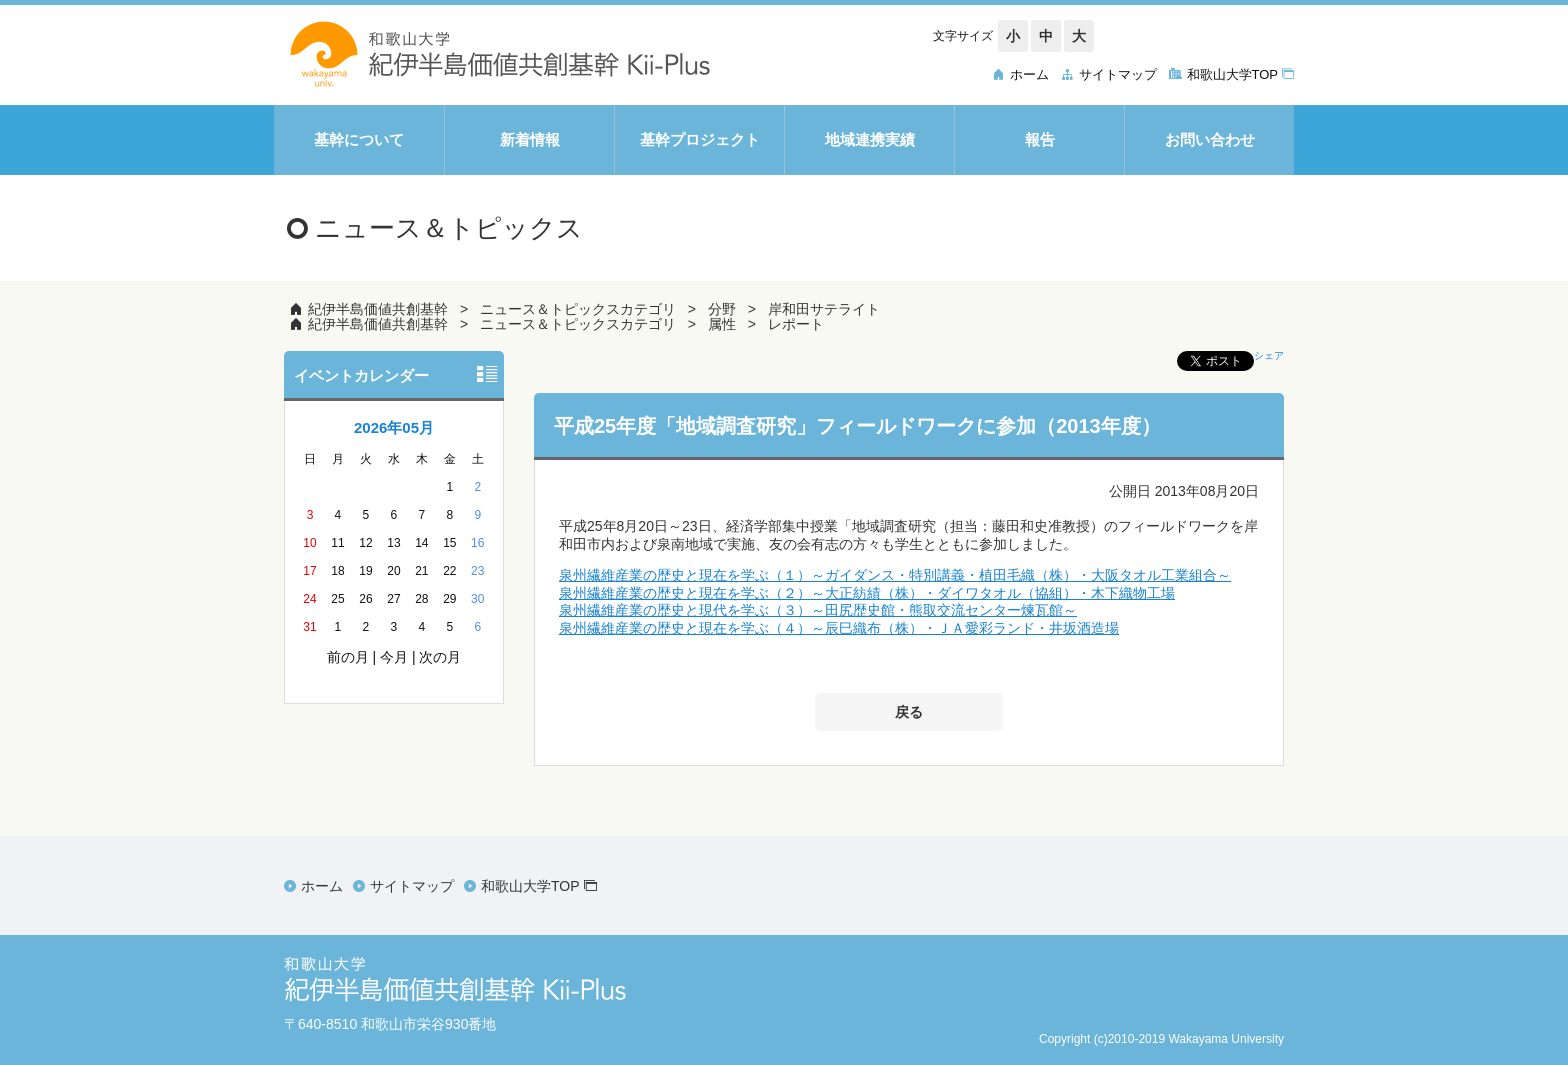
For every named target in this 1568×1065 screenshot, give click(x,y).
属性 (722, 324)
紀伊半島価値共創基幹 (378, 309)
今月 (394, 657)
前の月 (348, 657)
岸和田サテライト (824, 309)
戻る (909, 712)
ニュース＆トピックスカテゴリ (578, 309)
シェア (1269, 355)
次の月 (440, 657)
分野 (722, 309)
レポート (796, 324)
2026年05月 (394, 427)
